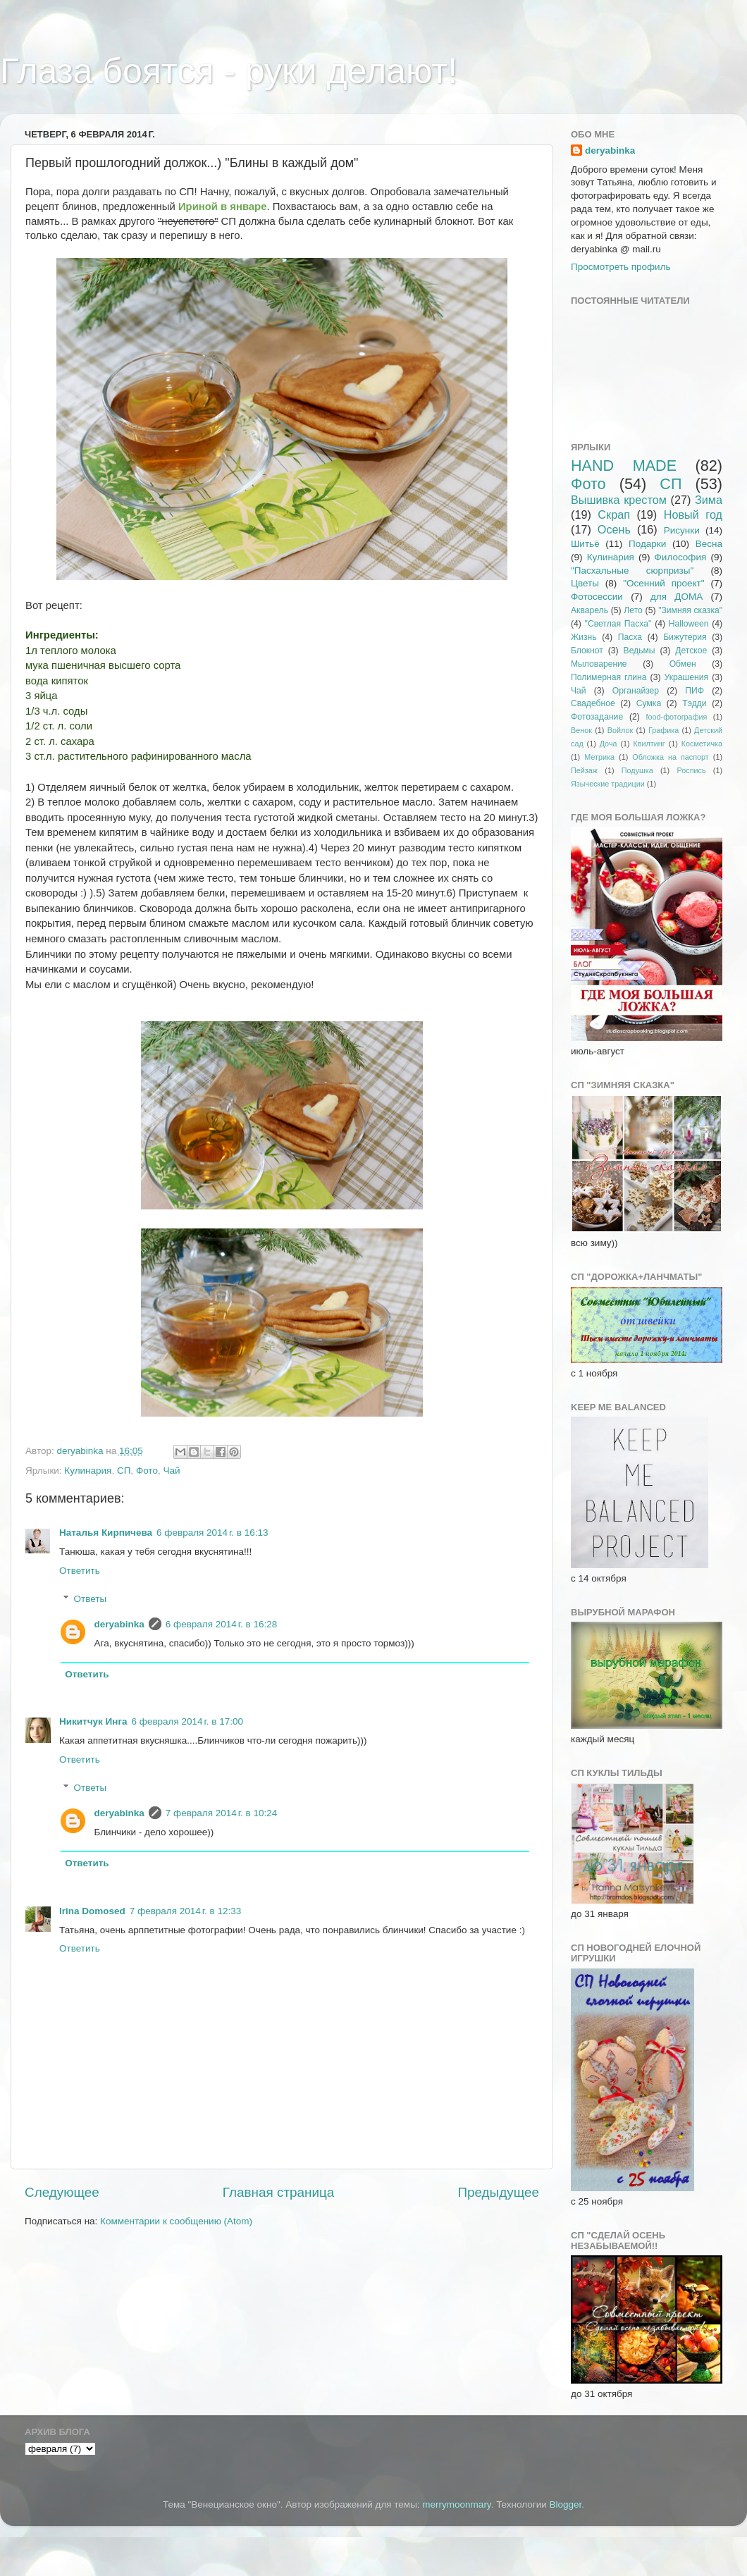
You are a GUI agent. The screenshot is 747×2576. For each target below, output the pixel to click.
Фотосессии (597, 596)
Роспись (691, 770)
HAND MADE (624, 465)
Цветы (585, 583)
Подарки (647, 543)
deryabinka (119, 1624)
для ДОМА (676, 596)
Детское (691, 650)
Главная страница (279, 2192)
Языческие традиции (608, 783)
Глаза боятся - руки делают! (228, 71)
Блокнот (587, 650)
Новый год (693, 514)
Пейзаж (584, 770)
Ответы (90, 1599)
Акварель (589, 610)
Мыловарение (599, 664)
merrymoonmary (456, 2504)
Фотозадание (597, 717)
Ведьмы (639, 650)
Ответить (79, 1570)
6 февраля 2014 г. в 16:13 (212, 1532)
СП (123, 1470)
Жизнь (584, 637)
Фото (147, 1470)
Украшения (687, 677)
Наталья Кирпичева (105, 1532)
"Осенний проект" (663, 583)
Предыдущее (498, 2192)
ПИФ (694, 691)
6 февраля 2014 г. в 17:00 (187, 1721)
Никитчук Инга (93, 1721)
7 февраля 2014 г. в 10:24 (221, 1813)
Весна (709, 543)
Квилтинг (649, 743)
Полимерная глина (609, 677)
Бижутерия (684, 637)
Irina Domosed (92, 1911)
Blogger (566, 2504)
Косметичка (701, 743)
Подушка (637, 770)
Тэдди (694, 703)
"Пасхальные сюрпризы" (632, 570)
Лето (633, 610)
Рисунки (682, 530)
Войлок (620, 730)
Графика (663, 730)
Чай (171, 1470)
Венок (581, 730)
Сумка (648, 703)
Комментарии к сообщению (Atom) (176, 2221)
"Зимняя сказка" (690, 610)
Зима (708, 499)
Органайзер (635, 691)
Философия (681, 557)
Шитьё (585, 543)
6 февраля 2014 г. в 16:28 (221, 1624)
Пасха (630, 637)
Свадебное (593, 703)
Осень (614, 529)
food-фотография (677, 717)
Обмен (682, 664)
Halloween (689, 624)
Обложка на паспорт (670, 757)
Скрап (614, 514)
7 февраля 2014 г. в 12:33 (185, 1911)
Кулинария (87, 1470)
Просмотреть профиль (621, 266)
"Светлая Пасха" (618, 624)
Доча (608, 743)
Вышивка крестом (619, 499)
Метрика (599, 757)
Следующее (62, 2192)
